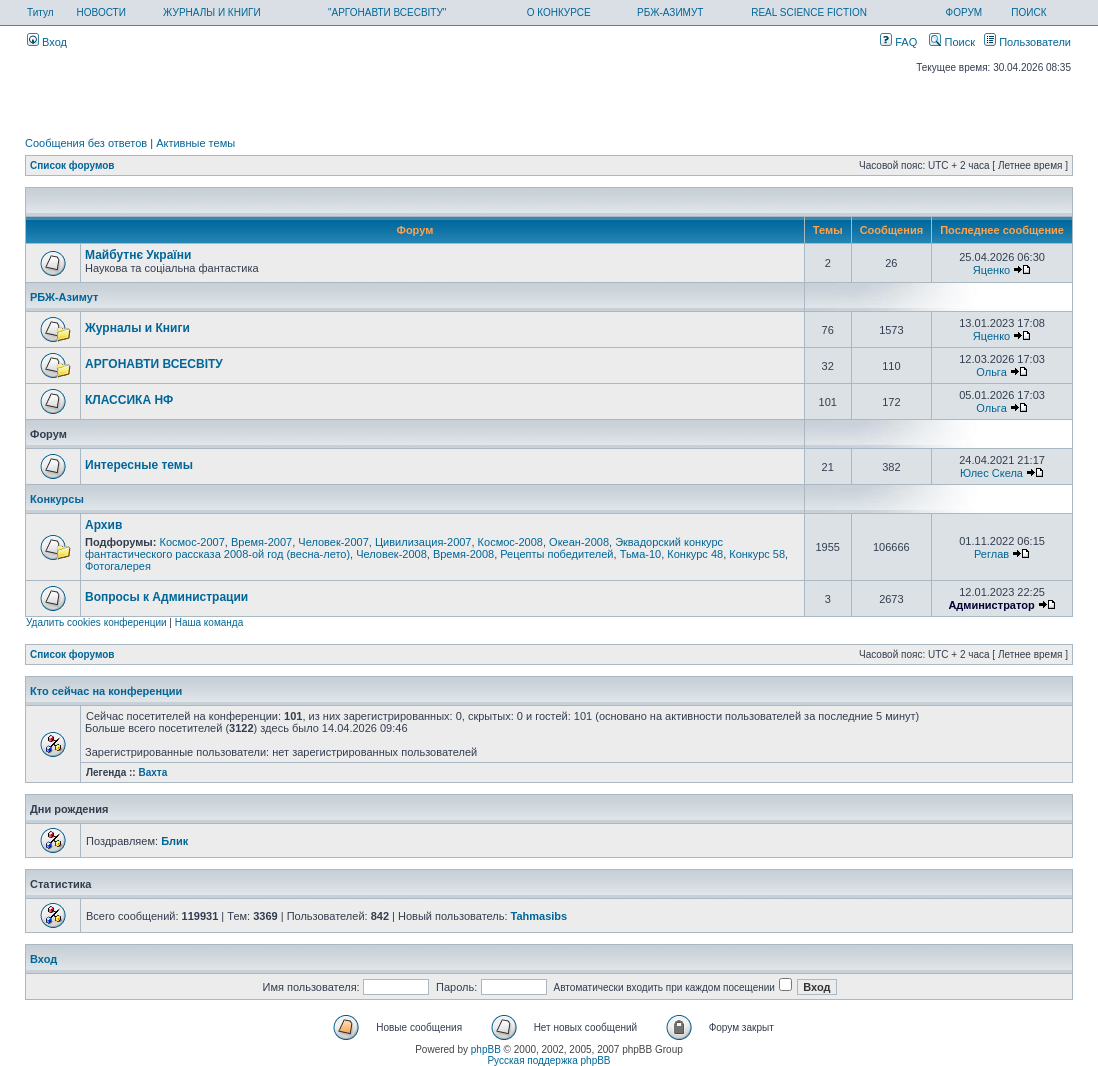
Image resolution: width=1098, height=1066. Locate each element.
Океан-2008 (579, 542)
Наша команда (209, 622)
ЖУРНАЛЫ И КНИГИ (212, 12)
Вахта (152, 772)
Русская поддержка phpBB (548, 1060)
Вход (47, 42)
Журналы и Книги (137, 328)
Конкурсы (57, 499)
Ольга (991, 372)
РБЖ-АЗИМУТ (670, 12)
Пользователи (1027, 42)
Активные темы (195, 143)
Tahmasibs (539, 916)
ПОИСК (1028, 12)
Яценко (991, 270)
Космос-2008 (510, 542)
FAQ (898, 42)
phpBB (486, 1049)
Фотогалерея (118, 566)
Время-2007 (261, 542)
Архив (103, 525)
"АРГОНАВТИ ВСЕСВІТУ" (387, 12)
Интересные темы (139, 465)
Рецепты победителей (556, 554)
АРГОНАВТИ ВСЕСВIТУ (154, 364)
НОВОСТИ (101, 12)
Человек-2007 (333, 542)
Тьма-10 (641, 554)
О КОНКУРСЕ (559, 12)
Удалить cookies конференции (96, 622)
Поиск (952, 42)
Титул (40, 12)
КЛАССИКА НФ (129, 400)
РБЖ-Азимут (64, 297)
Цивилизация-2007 (423, 542)
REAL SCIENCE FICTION (809, 12)
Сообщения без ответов (86, 143)
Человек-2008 (391, 554)
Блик (174, 841)
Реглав (991, 554)
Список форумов (72, 165)
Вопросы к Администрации (166, 597)
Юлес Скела (991, 473)
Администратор (991, 605)
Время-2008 (463, 554)
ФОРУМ (964, 12)
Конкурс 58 (757, 554)
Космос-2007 (191, 542)
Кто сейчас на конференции (106, 691)
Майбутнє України (138, 255)
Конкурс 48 (695, 554)
